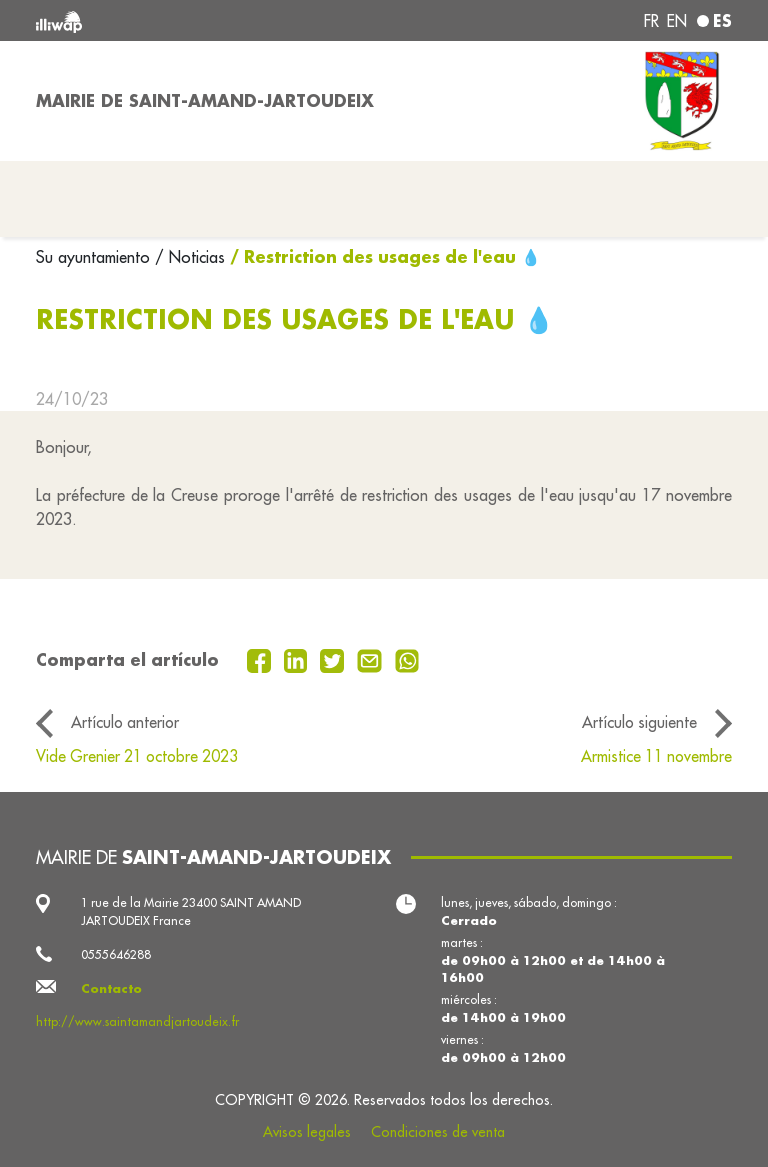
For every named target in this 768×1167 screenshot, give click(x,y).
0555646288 (116, 954)
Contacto (111, 988)
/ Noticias (190, 257)
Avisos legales (307, 1132)
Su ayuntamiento (95, 257)
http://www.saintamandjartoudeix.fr (137, 1021)
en (677, 21)
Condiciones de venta (438, 1132)
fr (651, 21)
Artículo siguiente (639, 722)
